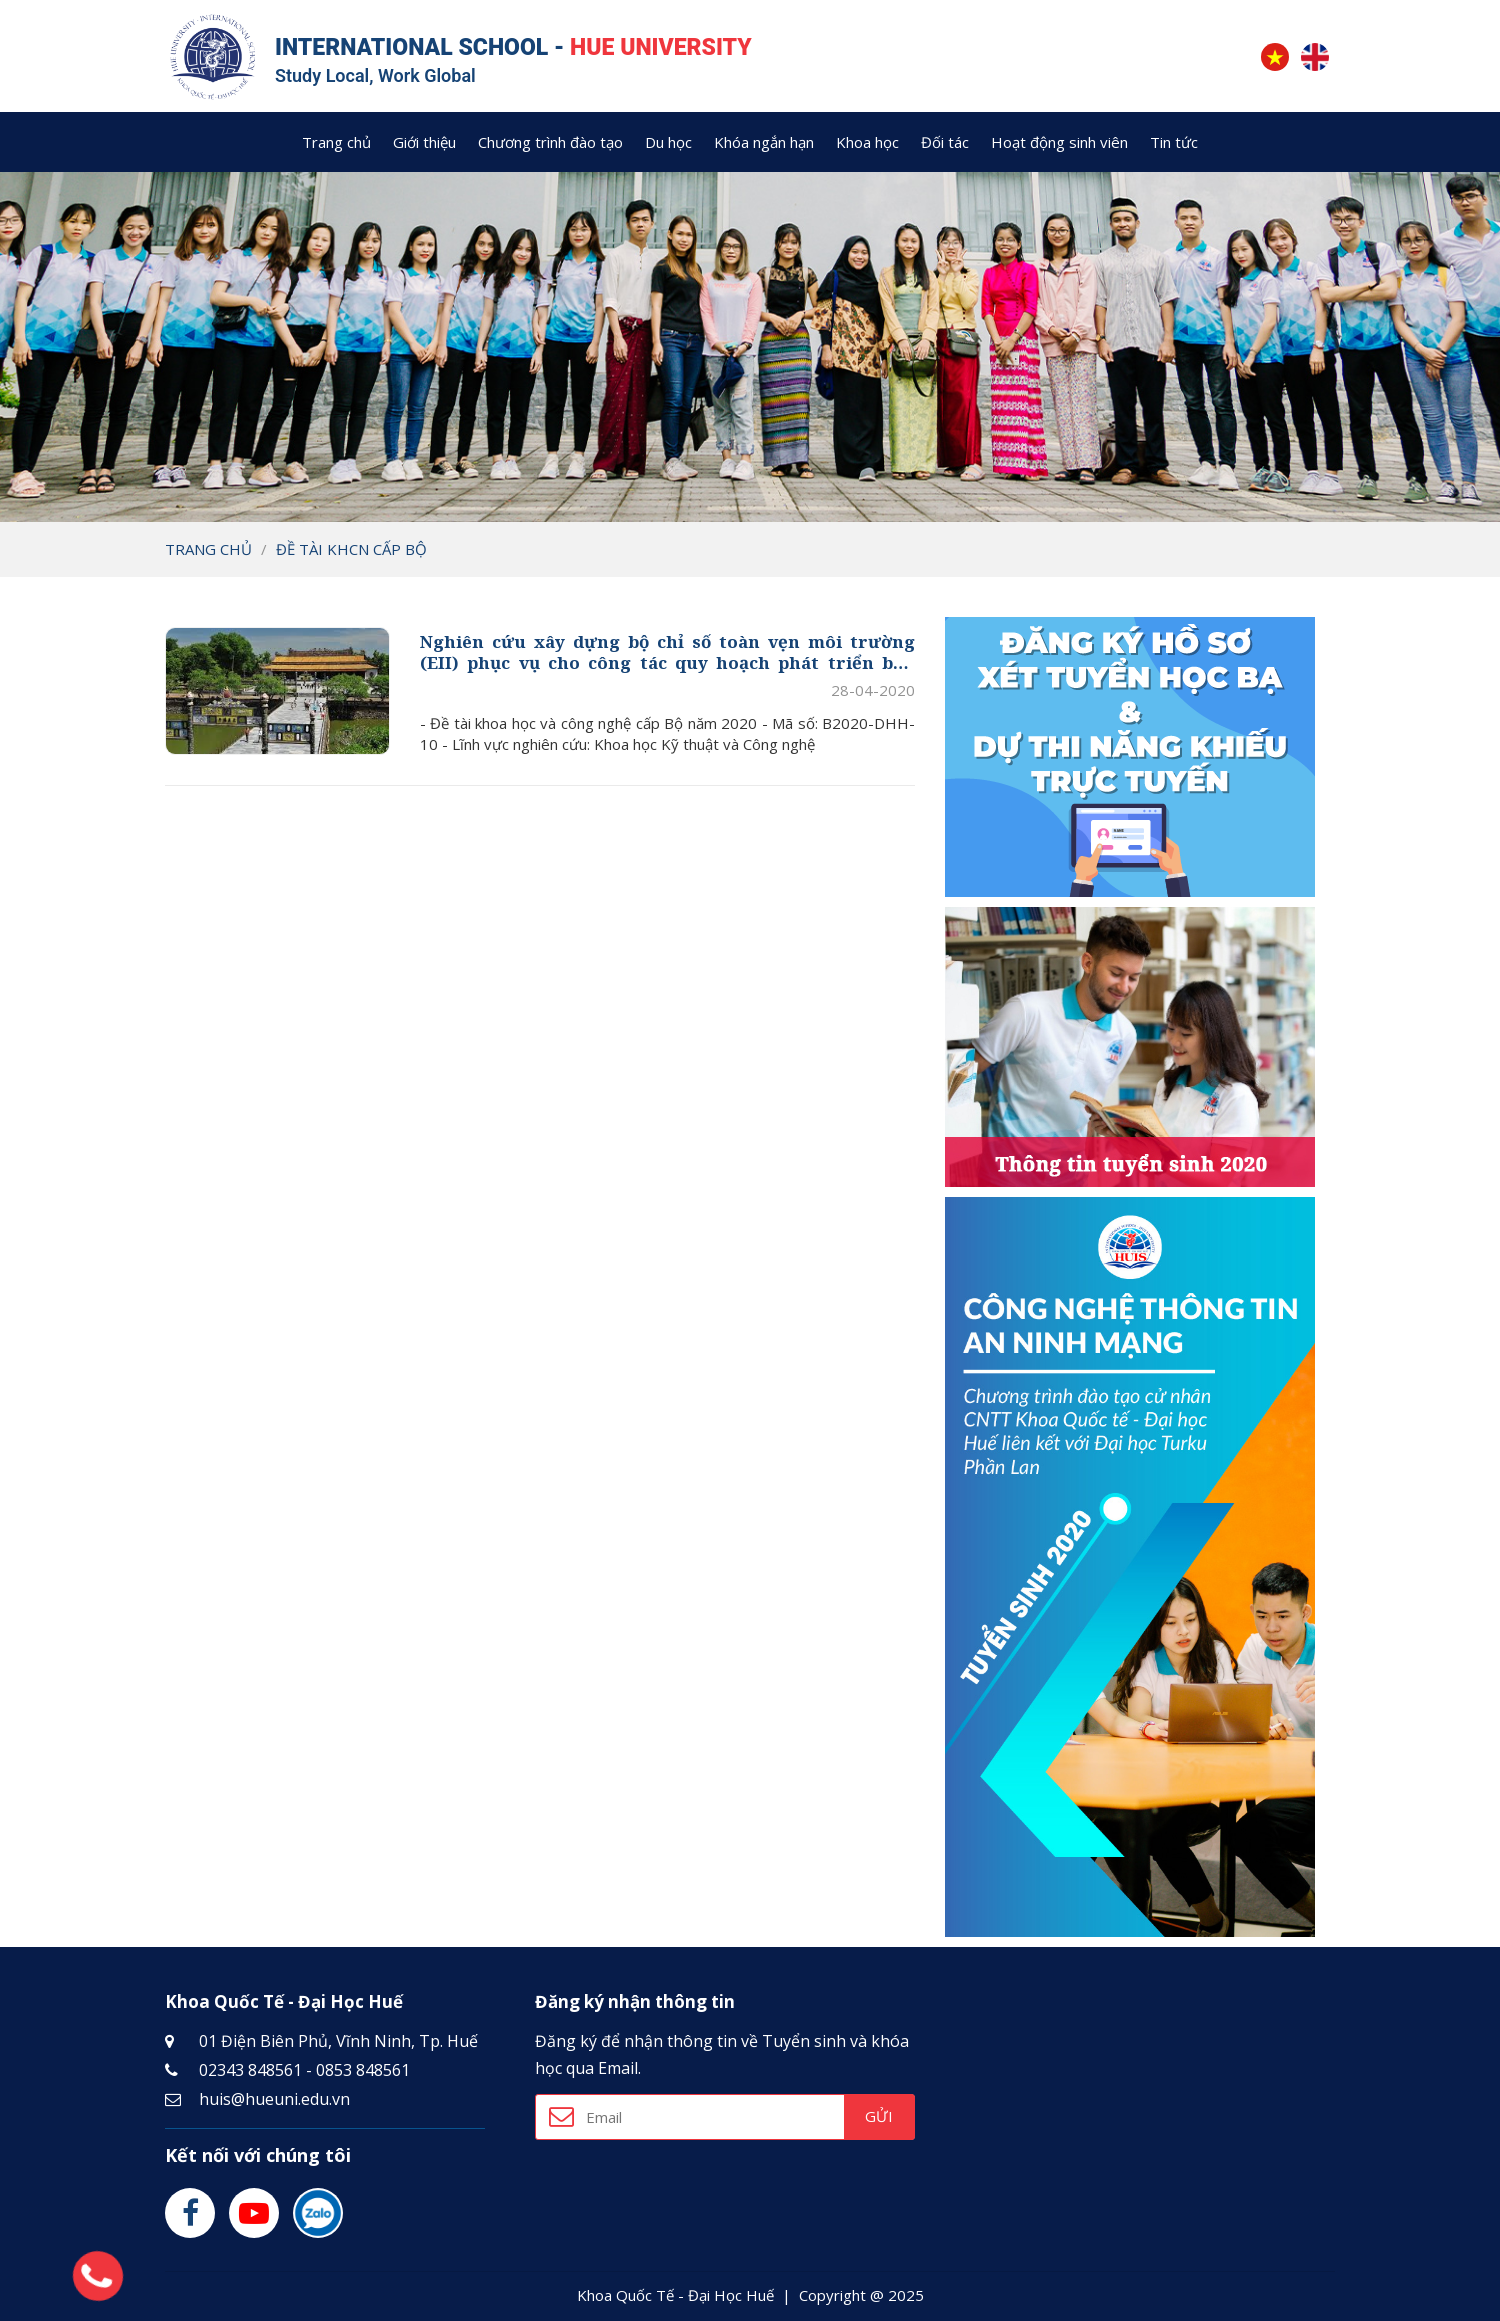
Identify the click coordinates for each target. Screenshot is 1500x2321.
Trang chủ (336, 140)
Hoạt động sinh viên (1059, 140)
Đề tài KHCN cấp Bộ (351, 547)
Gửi (879, 2115)
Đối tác (945, 140)
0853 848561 (363, 2068)
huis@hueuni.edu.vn (274, 2097)
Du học (668, 140)
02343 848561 (250, 2068)
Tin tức (1174, 140)
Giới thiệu (424, 140)
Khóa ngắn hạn (764, 140)
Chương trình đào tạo (550, 140)
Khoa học (867, 140)
